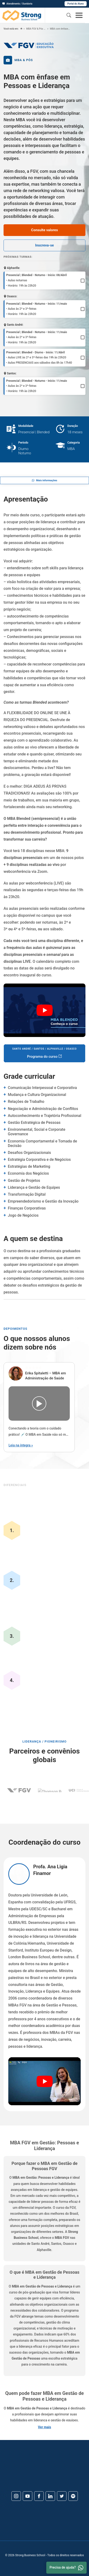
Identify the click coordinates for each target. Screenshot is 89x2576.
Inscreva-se (44, 245)
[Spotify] (73, 2496)
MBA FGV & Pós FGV (36, 28)
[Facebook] (39, 2496)
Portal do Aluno (75, 3)
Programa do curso (44, 1053)
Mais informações (44, 480)
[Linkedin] (50, 2496)
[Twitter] (61, 2496)
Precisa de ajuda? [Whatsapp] (66, 2567)
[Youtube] (27, 2496)
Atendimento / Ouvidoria (17, 3)
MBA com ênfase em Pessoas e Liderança (59, 28)
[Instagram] (16, 2496)
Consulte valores (44, 230)
